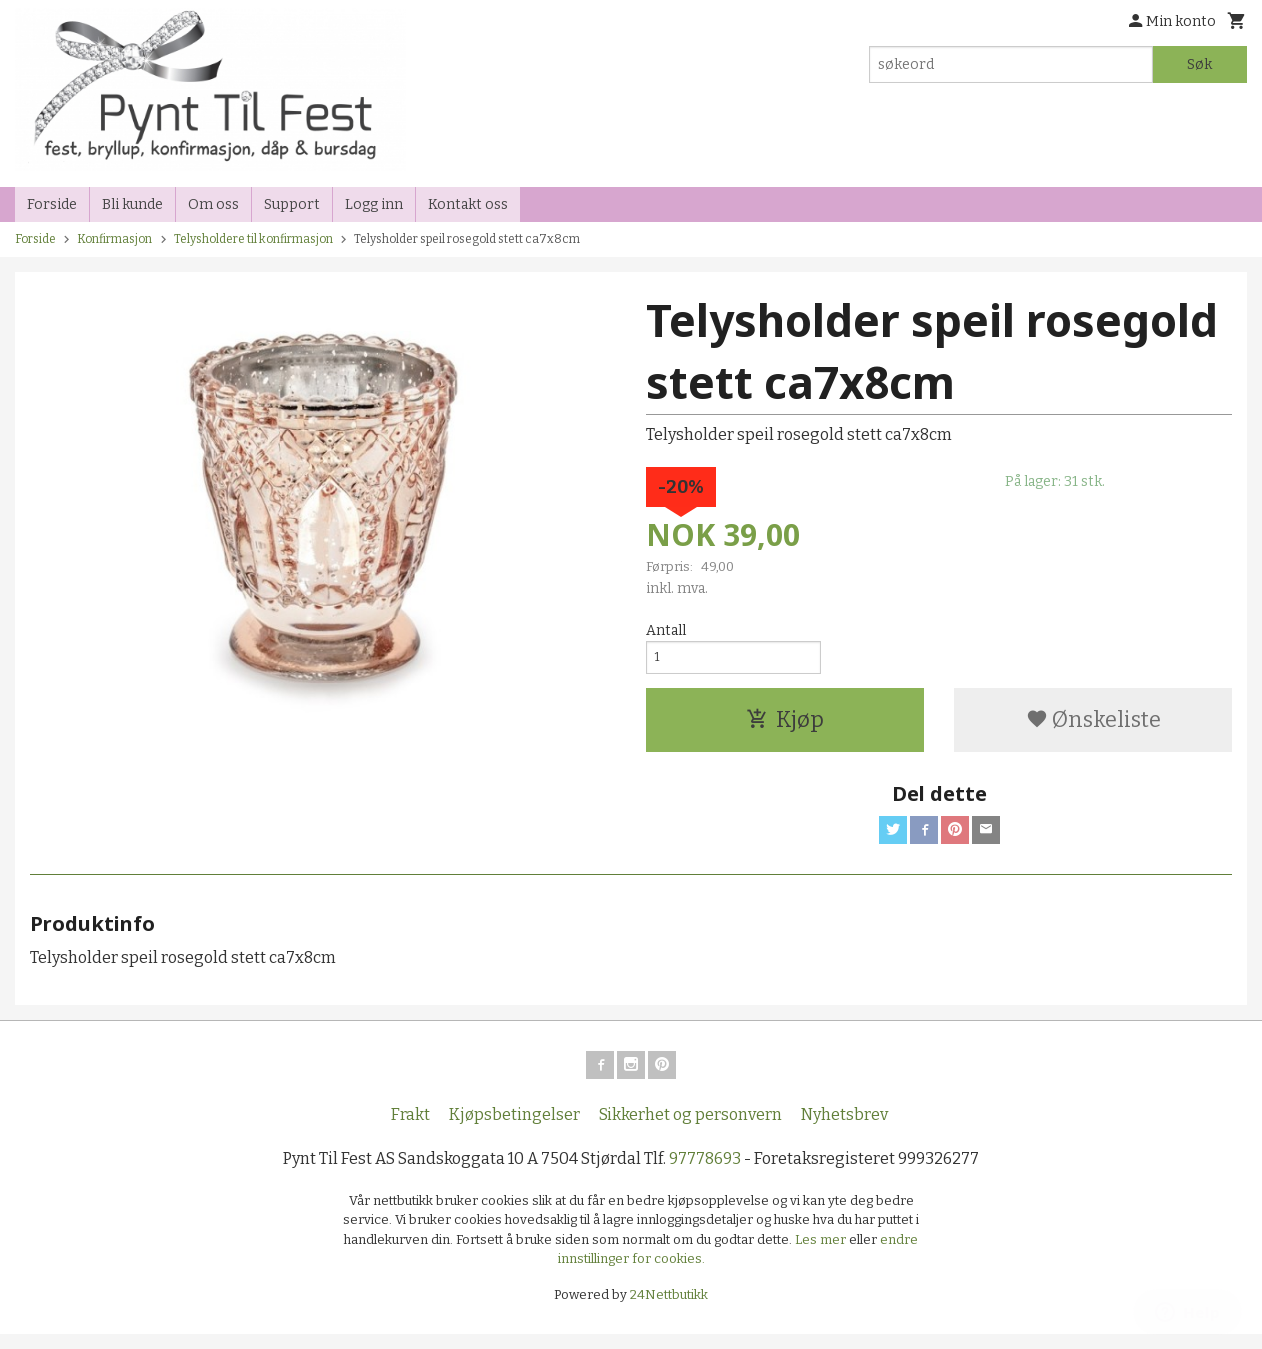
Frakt (410, 1128)
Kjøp (785, 725)
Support (292, 204)
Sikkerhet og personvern (690, 1128)
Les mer (822, 1253)
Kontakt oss (468, 204)
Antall (666, 630)
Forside (52, 204)
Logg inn (374, 204)
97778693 (705, 1172)
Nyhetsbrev (844, 1128)
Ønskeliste (1093, 725)
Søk (1199, 64)
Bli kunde (132, 204)
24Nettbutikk (669, 1308)
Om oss (213, 204)
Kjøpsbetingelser (514, 1128)
